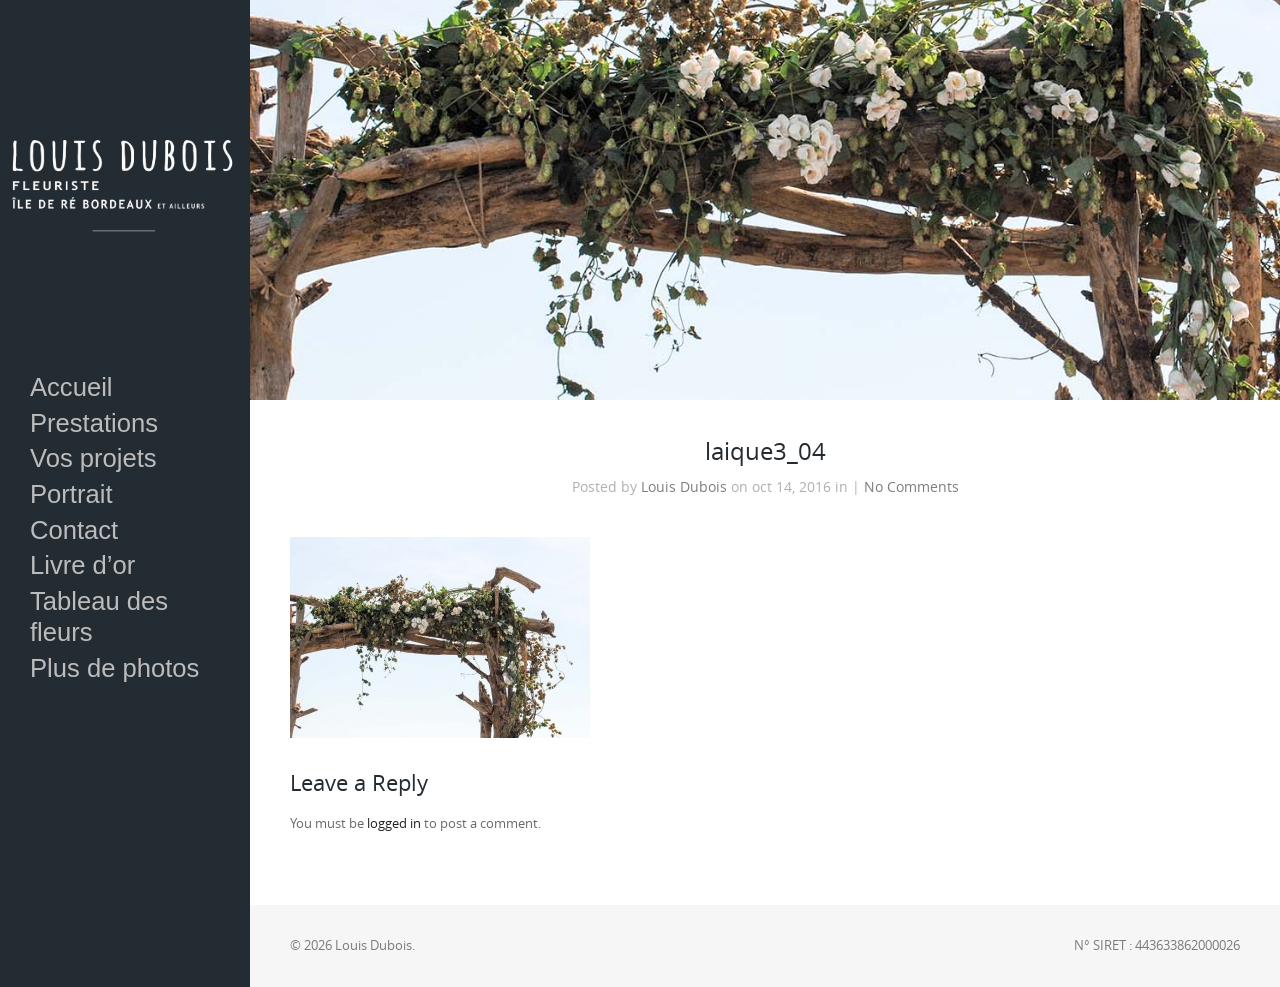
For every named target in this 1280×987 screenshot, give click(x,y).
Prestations (94, 423)
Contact (74, 530)
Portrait (71, 494)
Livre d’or (82, 565)
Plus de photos (114, 668)
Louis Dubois (684, 487)
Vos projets (93, 458)
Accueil (71, 387)
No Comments (911, 487)
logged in (394, 823)
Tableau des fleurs (99, 616)
